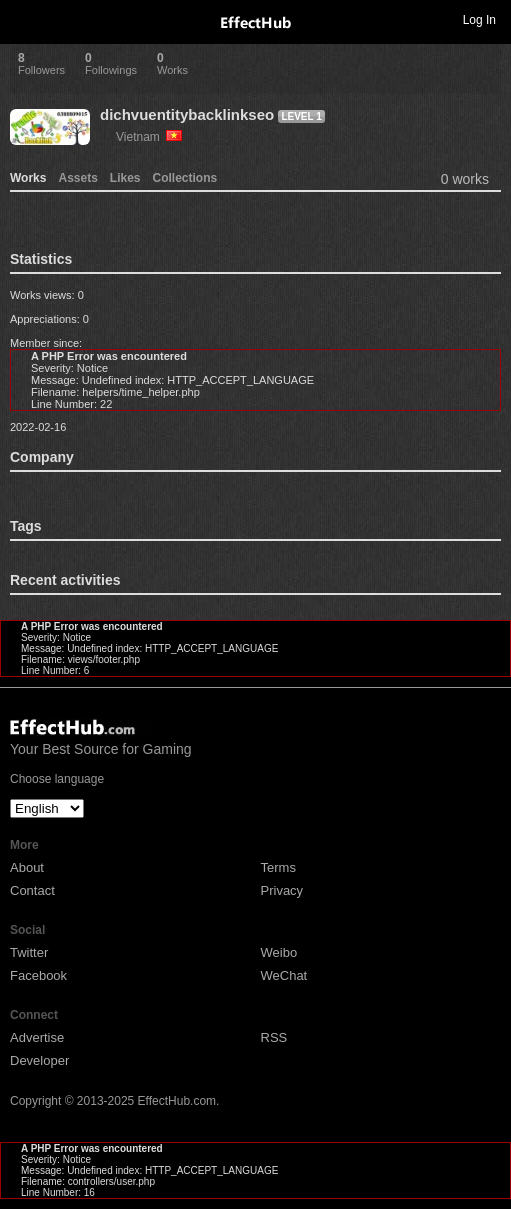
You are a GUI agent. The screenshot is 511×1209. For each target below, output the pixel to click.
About (27, 867)
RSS (274, 1037)
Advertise (37, 1037)
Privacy (282, 890)
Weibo (279, 952)
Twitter (29, 952)
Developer (39, 1060)
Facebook (38, 975)
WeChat (284, 975)
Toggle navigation (24, 19)
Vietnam (149, 137)
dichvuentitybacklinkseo (187, 114)
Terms (278, 867)
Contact (32, 890)
